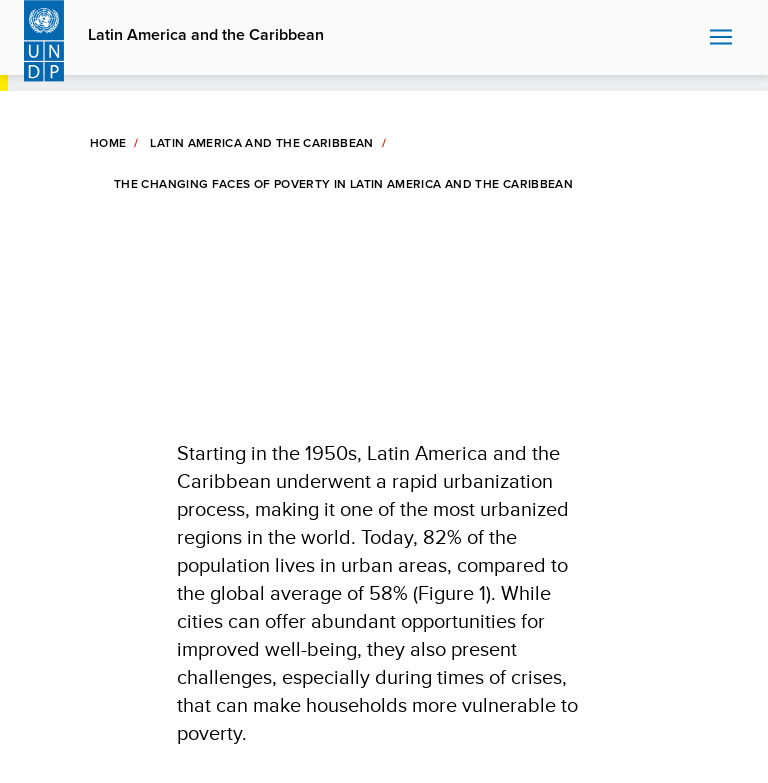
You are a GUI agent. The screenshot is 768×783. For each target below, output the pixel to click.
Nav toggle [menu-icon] (721, 36)
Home (108, 143)
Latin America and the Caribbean (206, 35)
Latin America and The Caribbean (261, 143)
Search (689, 38)
